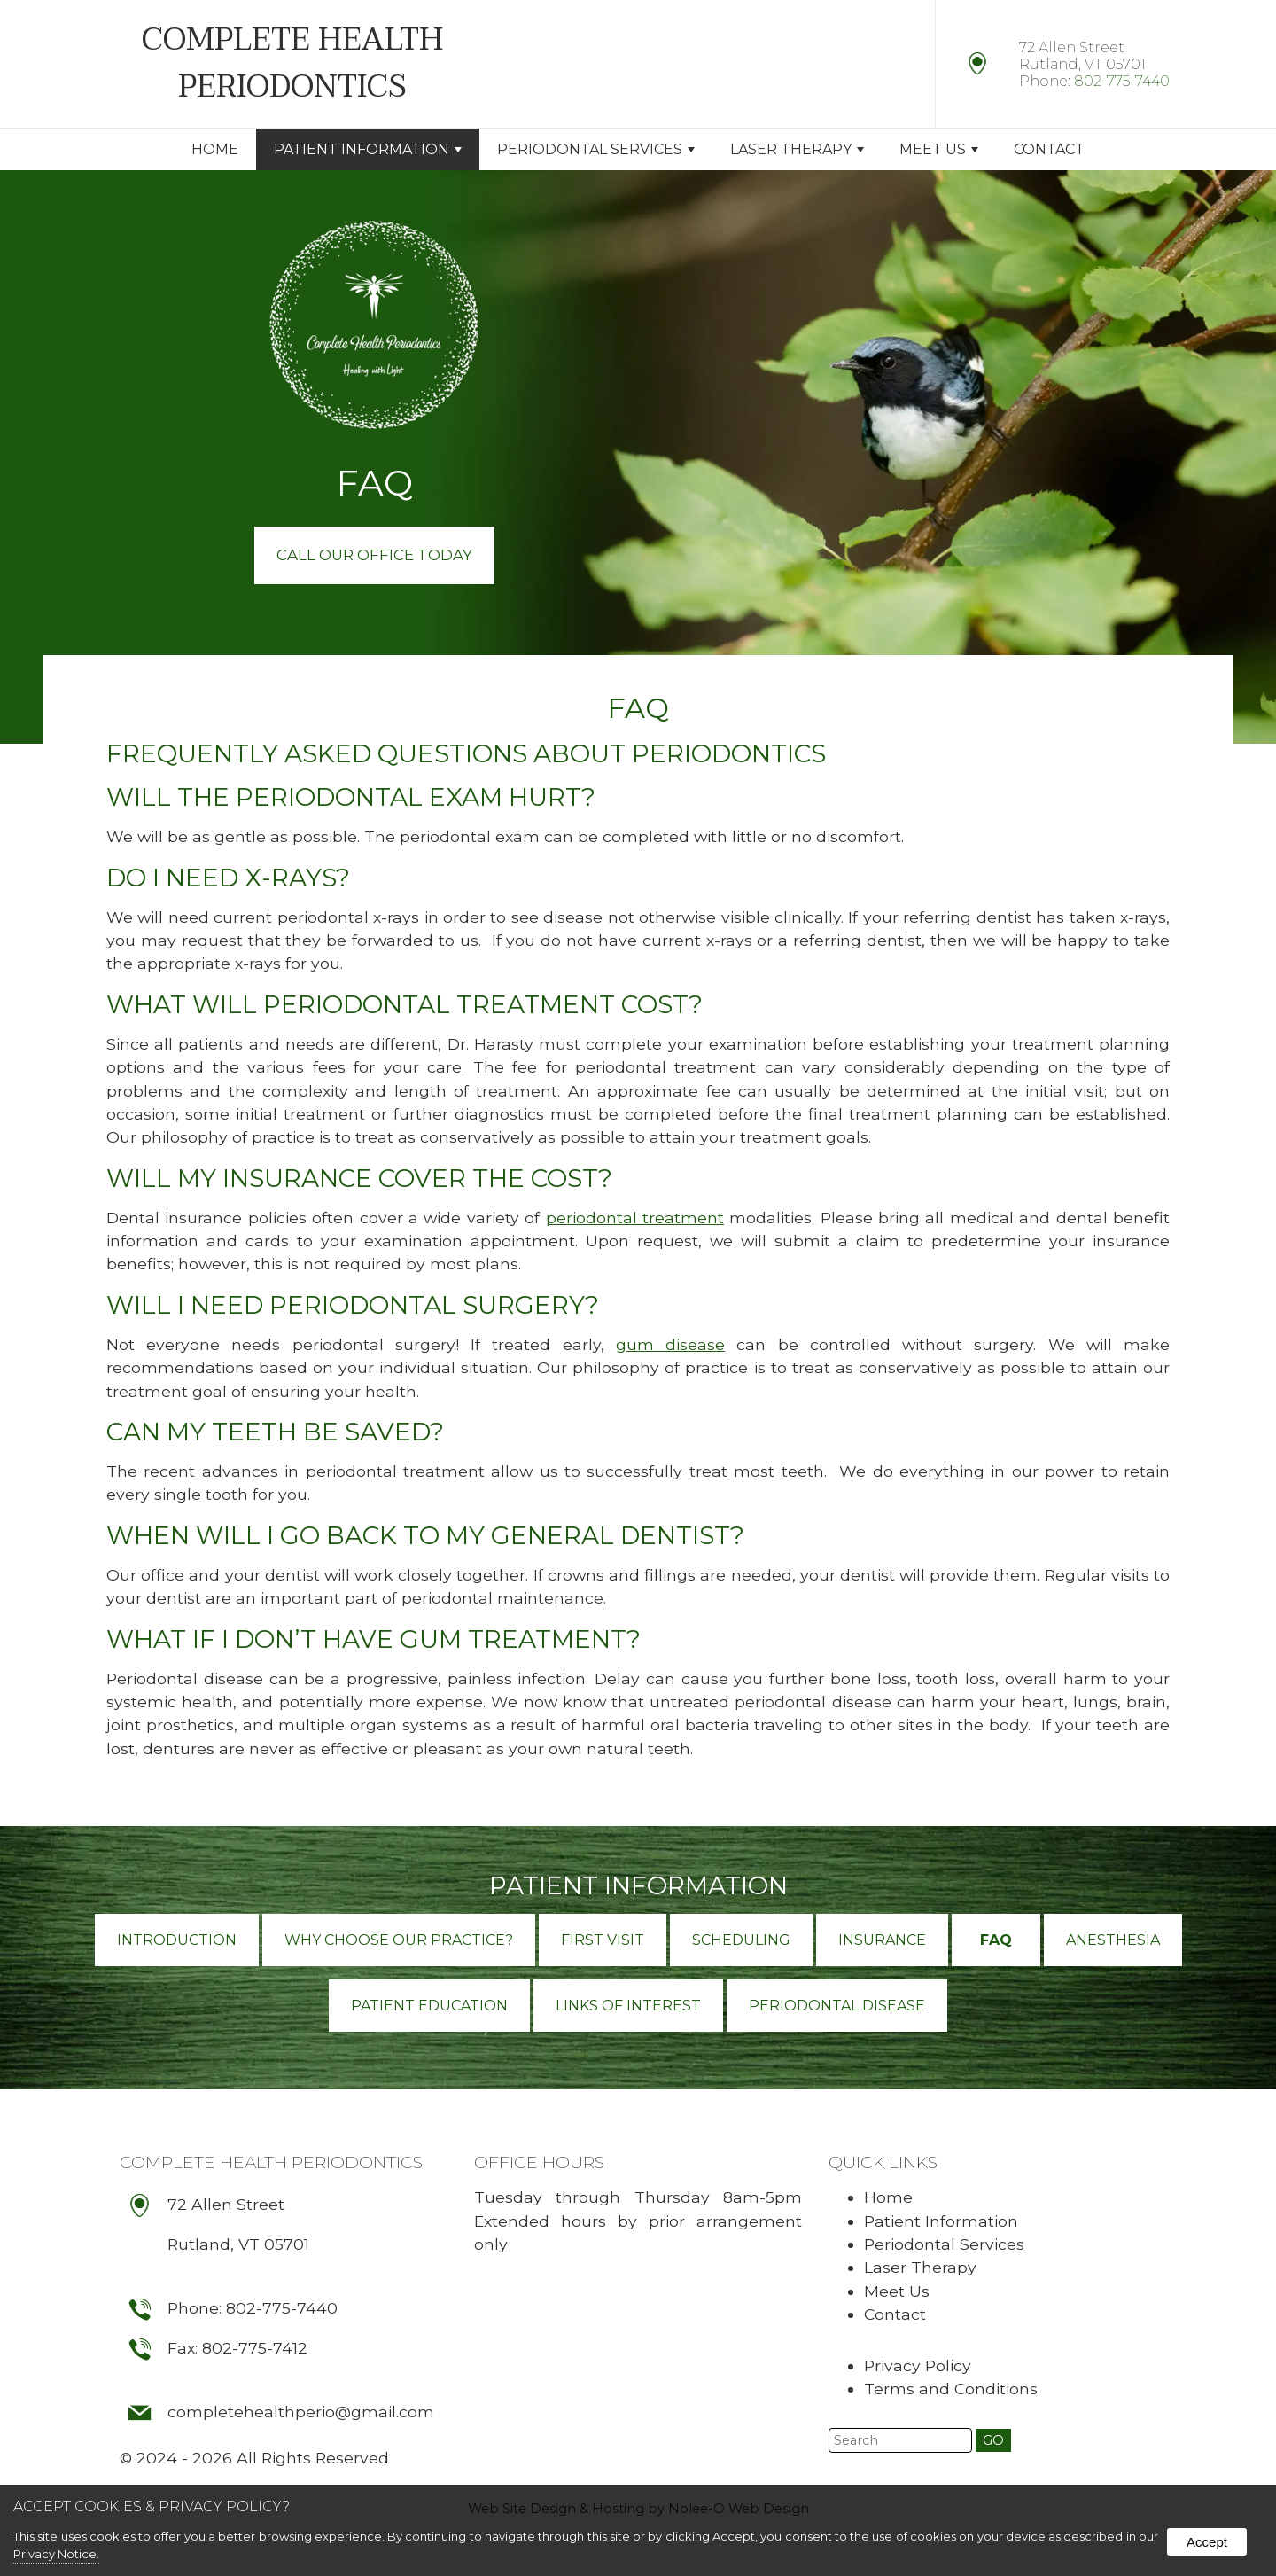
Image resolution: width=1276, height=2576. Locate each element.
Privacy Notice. (56, 2554)
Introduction (177, 1940)
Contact (1049, 149)
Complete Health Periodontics (271, 2163)
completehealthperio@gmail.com (301, 2417)
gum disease (670, 1345)
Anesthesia (1113, 1940)
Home (214, 149)
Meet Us (938, 149)
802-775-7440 (1122, 81)
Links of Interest (628, 2006)
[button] (993, 2442)
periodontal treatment (635, 1218)
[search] (900, 2442)
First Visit (602, 1940)
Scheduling (741, 1940)
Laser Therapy (797, 149)
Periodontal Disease (837, 2006)
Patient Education (429, 2006)
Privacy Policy (917, 2366)
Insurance (882, 1940)
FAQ (996, 1940)
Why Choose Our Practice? (398, 1940)
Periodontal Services (596, 149)
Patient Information (368, 149)
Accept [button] (1207, 2541)
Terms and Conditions (951, 2389)
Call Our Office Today (374, 555)
